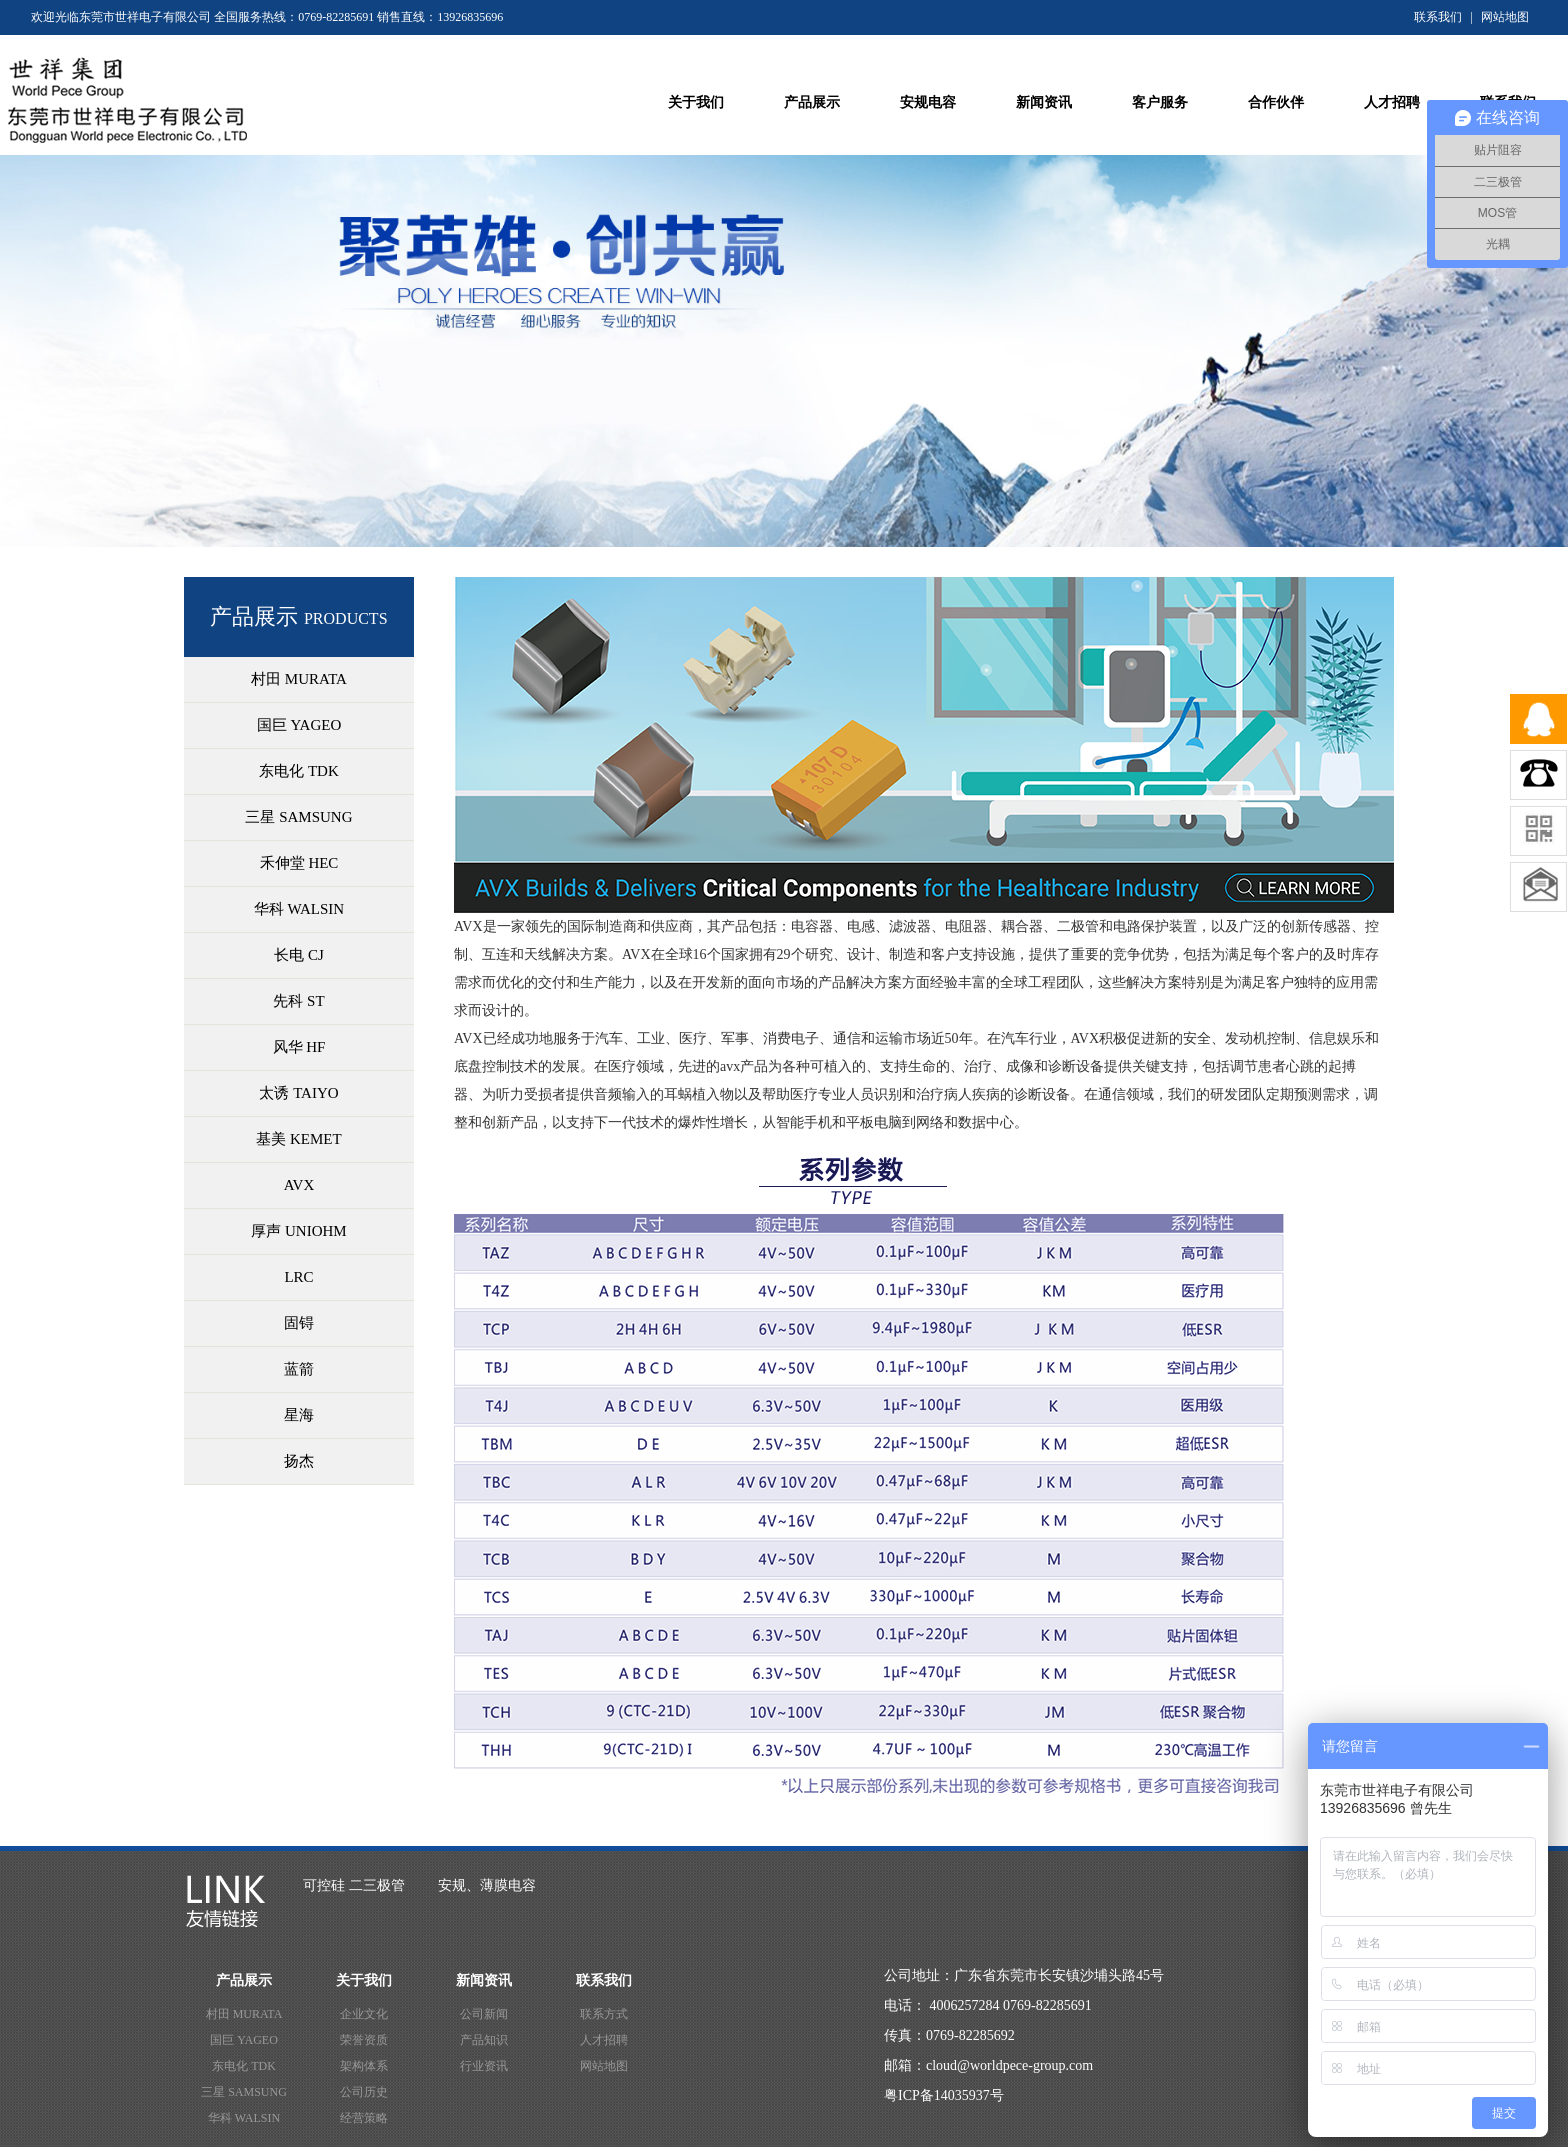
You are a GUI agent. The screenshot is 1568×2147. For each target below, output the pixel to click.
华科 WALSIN (244, 2118)
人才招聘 (604, 2040)
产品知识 (484, 2040)
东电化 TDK (244, 2066)
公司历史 (364, 2092)
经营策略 (364, 2118)
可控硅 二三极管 (354, 1885)
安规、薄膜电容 (487, 1885)
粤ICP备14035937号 (944, 2095)
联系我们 (1438, 17)
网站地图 (1505, 17)
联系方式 (604, 2014)
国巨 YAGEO (244, 2040)
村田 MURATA (244, 2014)
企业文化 (364, 2014)
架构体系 (364, 2066)
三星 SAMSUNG (244, 2092)
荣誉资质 (364, 2040)
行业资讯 (484, 2066)
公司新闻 (484, 2014)
